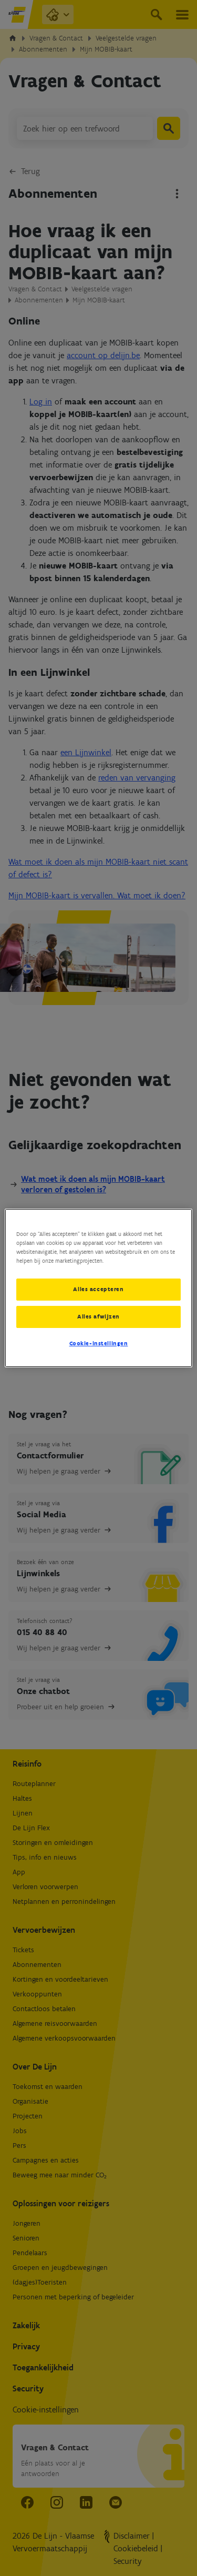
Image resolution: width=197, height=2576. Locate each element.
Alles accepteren (98, 1289)
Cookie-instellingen (98, 1343)
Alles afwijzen (98, 1316)
